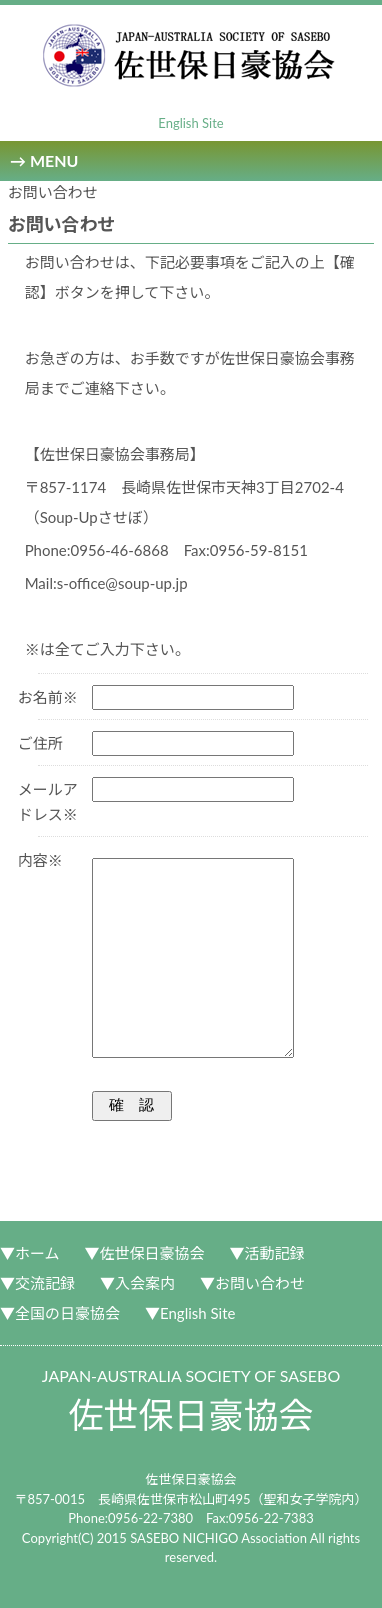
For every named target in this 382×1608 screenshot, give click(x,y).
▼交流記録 (37, 1283)
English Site (190, 123)
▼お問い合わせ (252, 1283)
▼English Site (190, 1313)
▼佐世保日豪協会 (145, 1253)
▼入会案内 (137, 1283)
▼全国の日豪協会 (60, 1313)
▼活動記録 (267, 1253)
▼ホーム (30, 1253)
